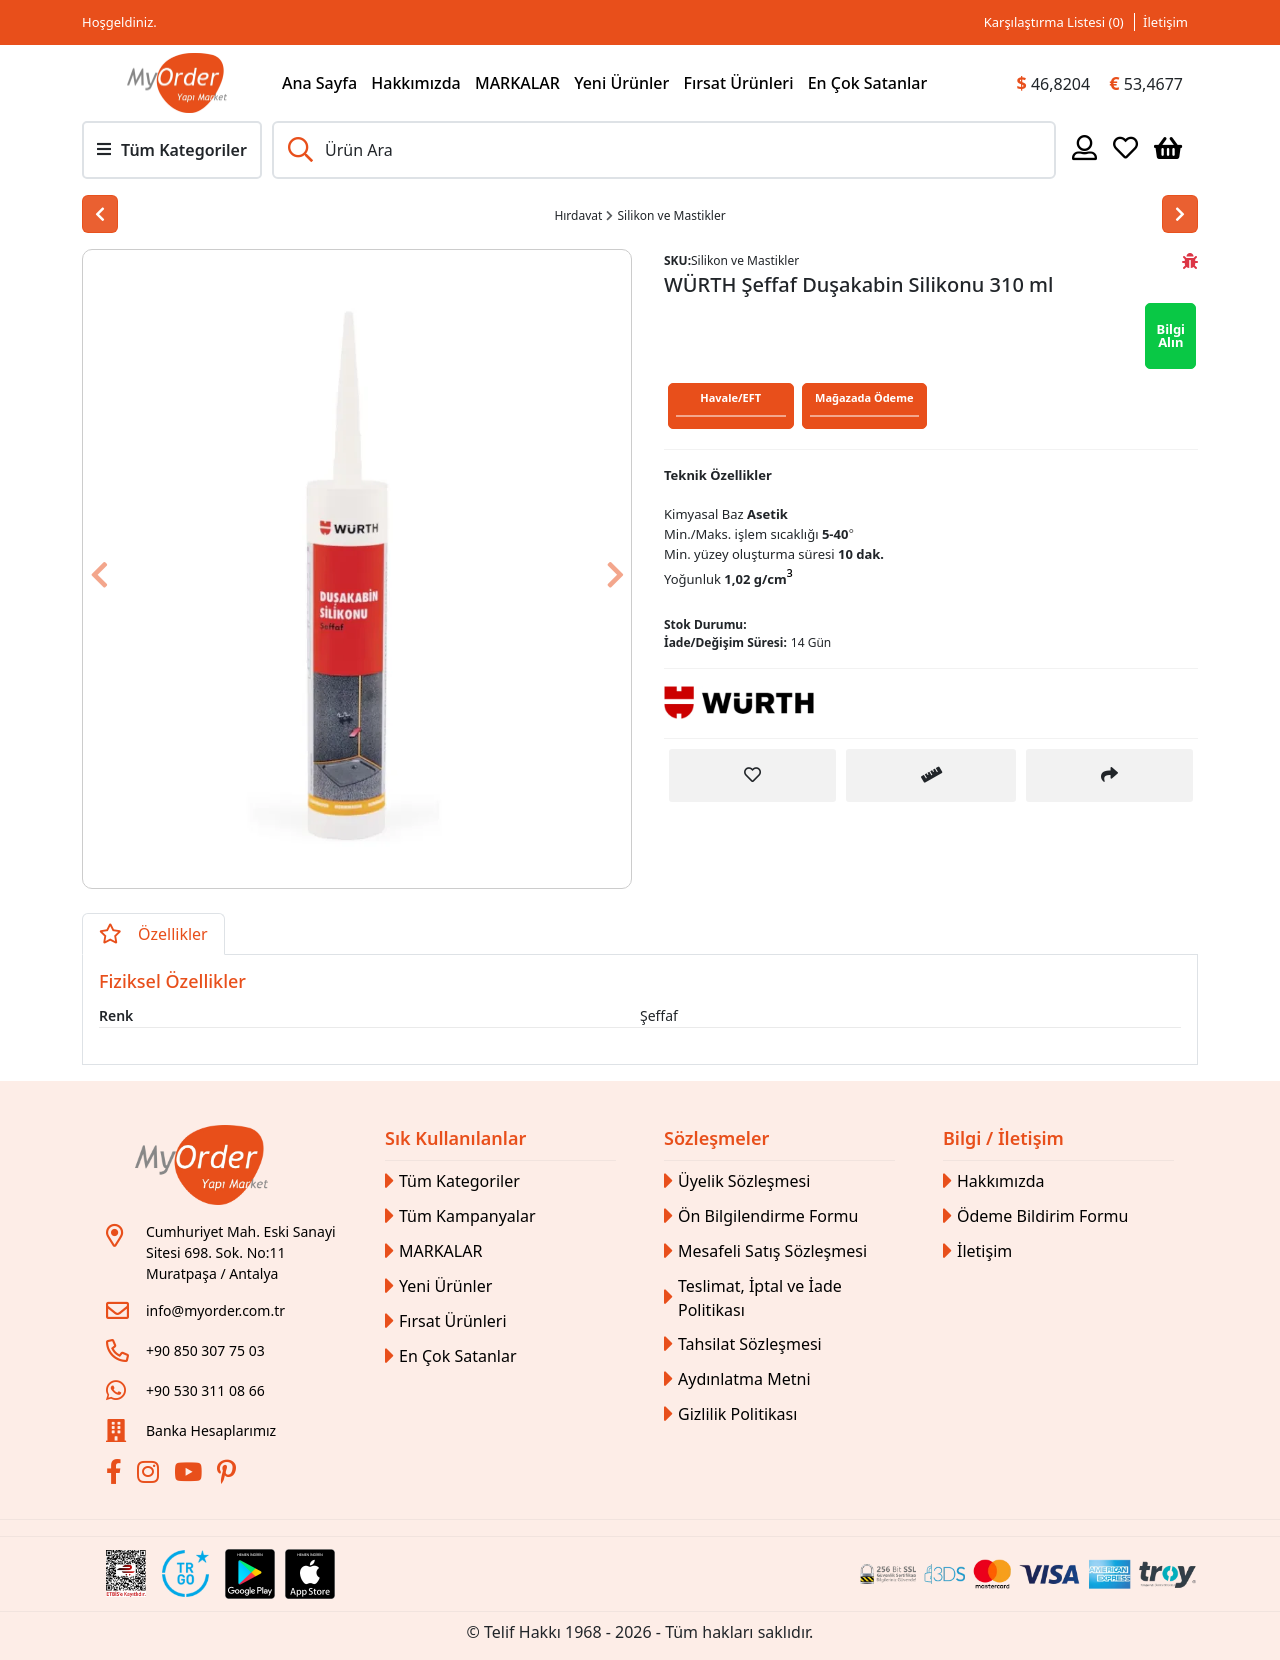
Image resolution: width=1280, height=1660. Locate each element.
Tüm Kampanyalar (460, 1216)
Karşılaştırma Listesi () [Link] (1054, 22)
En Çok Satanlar (868, 83)
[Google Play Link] (250, 1574)
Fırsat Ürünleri (738, 83)
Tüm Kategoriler (452, 1181)
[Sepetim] (1168, 147)
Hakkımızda (416, 83)
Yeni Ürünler (621, 83)
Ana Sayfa (319, 83)
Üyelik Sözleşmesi (737, 1181)
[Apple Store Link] (310, 1574)
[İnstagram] (150, 1475)
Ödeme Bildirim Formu (1035, 1216)
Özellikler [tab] (153, 934)
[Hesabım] (1084, 147)
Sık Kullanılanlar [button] (455, 1138)
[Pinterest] (229, 1475)
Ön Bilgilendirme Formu (761, 1216)
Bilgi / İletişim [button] (1003, 1138)
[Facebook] (116, 1475)
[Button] (124, 569)
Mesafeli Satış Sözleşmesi (765, 1251)
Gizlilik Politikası (730, 1414)
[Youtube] (190, 1475)
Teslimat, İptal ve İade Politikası (753, 1298)
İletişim (977, 1251)
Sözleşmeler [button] (716, 1138)
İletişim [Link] (1165, 22)
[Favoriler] (1125, 147)
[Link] (177, 83)
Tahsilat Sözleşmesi (743, 1344)
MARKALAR (517, 83)
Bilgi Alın (1170, 335)
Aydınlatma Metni (737, 1379)
